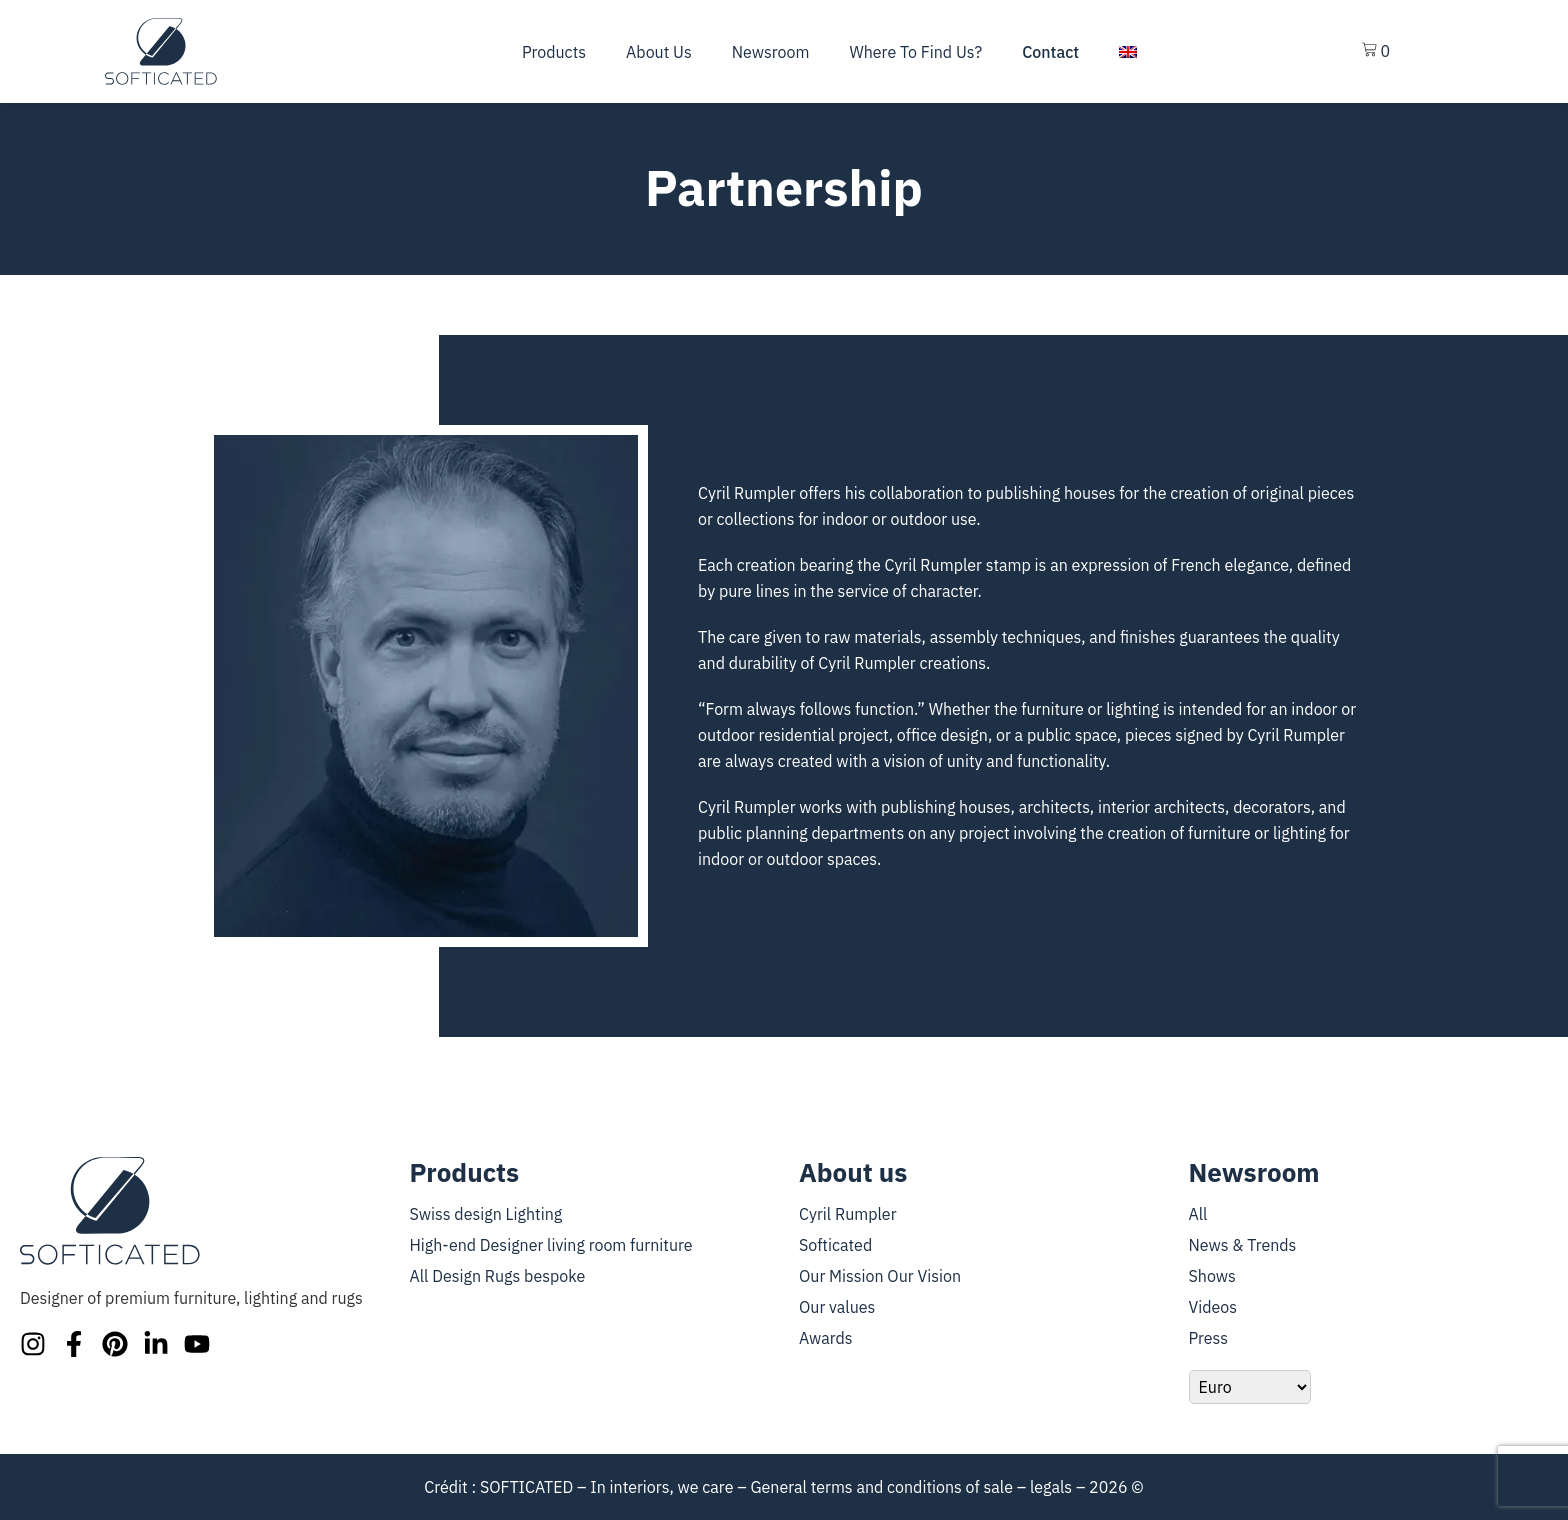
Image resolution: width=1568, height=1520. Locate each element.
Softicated (835, 1245)
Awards (826, 1338)
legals (1051, 1487)
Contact (1050, 52)
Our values (837, 1307)
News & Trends (1243, 1245)
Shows (1212, 1276)
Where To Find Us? (915, 52)
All (1198, 1214)
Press (1209, 1338)
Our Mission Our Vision (880, 1276)
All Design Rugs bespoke (498, 1276)
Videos (1213, 1307)
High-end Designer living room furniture (551, 1245)
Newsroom (771, 52)
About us (659, 52)
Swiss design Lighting (486, 1214)
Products (554, 52)
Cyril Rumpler (848, 1214)
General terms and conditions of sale (881, 1487)
